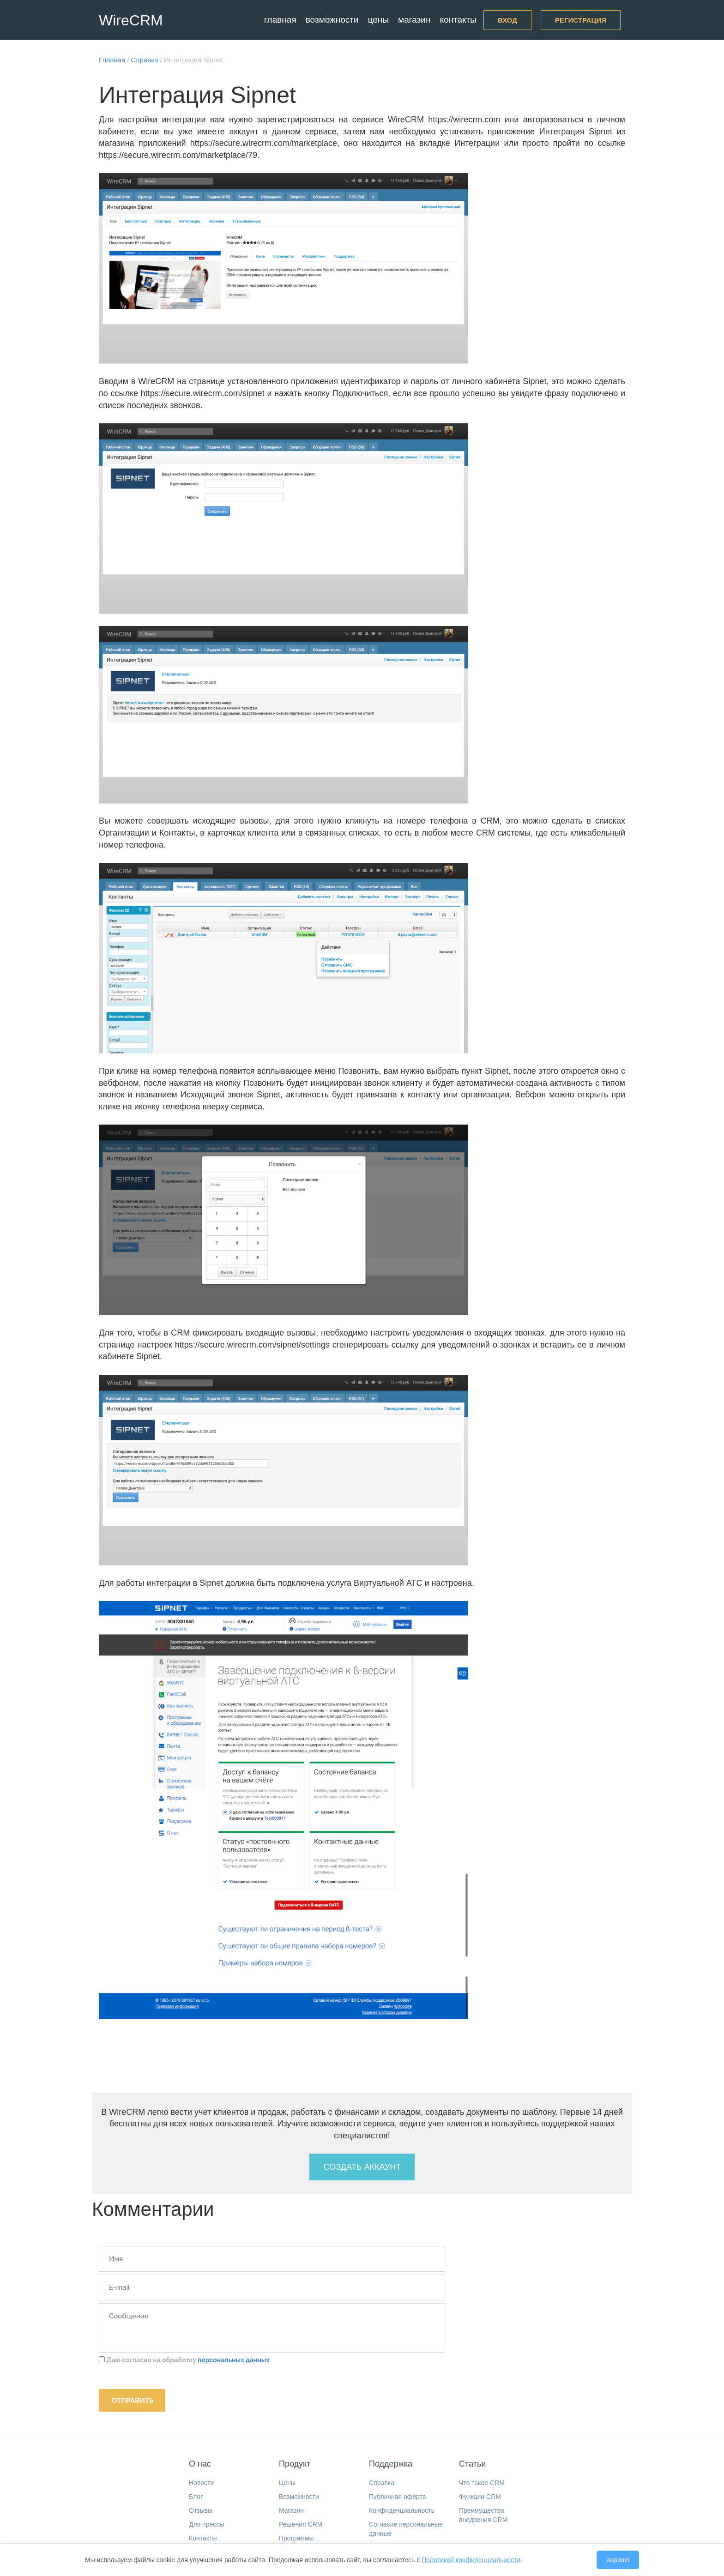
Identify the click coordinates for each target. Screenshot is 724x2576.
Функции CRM (480, 2496)
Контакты (458, 19)
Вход (507, 20)
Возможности (332, 19)
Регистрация (580, 20)
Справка (381, 2482)
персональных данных (234, 2360)
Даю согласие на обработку (184, 2360)
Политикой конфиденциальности (471, 2560)
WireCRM (131, 20)
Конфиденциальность (401, 2510)
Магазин (414, 19)
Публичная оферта (397, 2496)
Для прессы (206, 2524)
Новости (201, 2482)
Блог (196, 2496)
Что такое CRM (482, 2482)
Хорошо (618, 2560)
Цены (378, 19)
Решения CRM (300, 2524)
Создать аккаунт (362, 2167)
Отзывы (200, 2510)
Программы (296, 2538)
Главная (280, 19)
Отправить (132, 2400)
